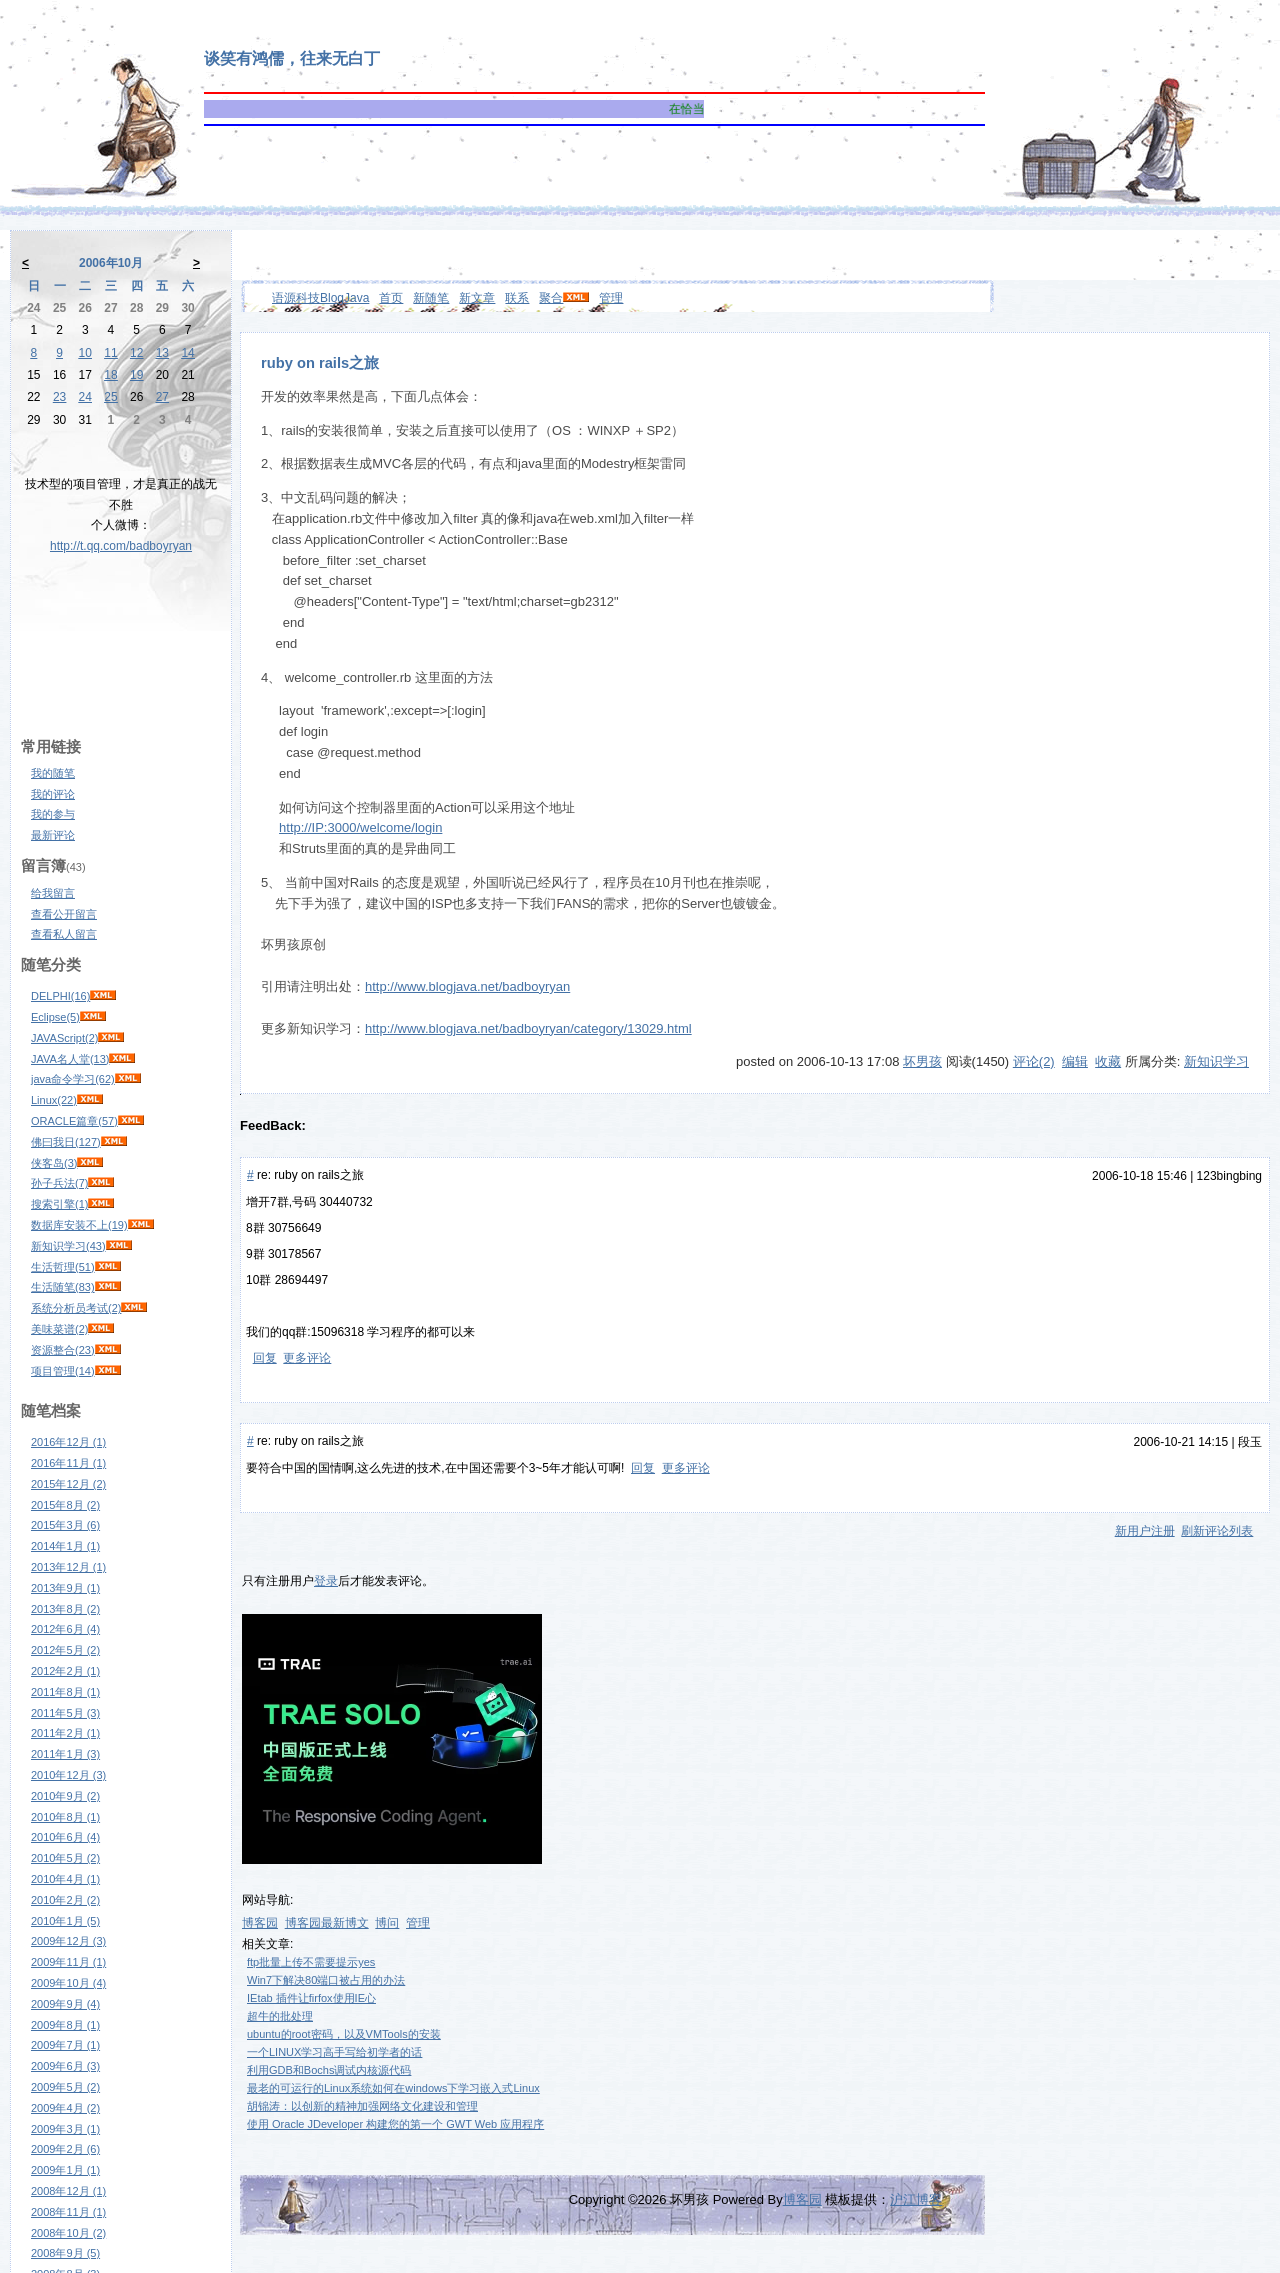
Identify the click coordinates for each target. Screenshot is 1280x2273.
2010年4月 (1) (65, 1879)
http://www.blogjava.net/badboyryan (467, 986)
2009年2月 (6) (65, 2149)
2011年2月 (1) (65, 1733)
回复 (265, 1358)
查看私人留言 (64, 934)
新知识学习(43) (68, 1246)
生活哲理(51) (63, 1267)
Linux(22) (54, 1100)
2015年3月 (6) (65, 1525)
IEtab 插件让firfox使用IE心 (311, 1998)
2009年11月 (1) (68, 1962)
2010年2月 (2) (65, 1900)
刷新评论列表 (1217, 1531)
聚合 (551, 298)
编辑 (1075, 1061)
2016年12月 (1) (68, 1442)
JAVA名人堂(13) (70, 1059)
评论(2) (1034, 1061)
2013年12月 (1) (68, 1567)
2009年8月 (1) (65, 2025)
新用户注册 (1145, 1531)
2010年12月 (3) (68, 1775)
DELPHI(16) (60, 996)
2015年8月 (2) (65, 1505)
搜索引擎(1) (59, 1204)
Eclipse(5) (55, 1017)
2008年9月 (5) (65, 2253)
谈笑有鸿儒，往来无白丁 (292, 58)
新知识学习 (1216, 1061)
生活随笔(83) (63, 1287)
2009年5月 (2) (65, 2087)
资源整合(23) (63, 1350)
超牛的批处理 (280, 2016)
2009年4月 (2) (65, 2108)
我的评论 (53, 794)
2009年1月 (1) (65, 2170)
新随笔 (431, 298)
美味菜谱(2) (59, 1329)
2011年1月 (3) (65, 1754)
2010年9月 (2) (65, 1796)
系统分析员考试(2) (76, 1308)
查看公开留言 (64, 914)
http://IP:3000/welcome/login (360, 827)
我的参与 (53, 814)
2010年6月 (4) (65, 1837)
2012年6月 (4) (65, 1629)
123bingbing (1229, 1176)
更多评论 (307, 1358)
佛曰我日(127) (66, 1142)
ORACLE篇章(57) (74, 1121)
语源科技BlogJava (320, 298)
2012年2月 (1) (65, 1671)
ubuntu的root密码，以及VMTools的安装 (344, 2034)
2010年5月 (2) (65, 1858)
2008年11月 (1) (68, 2212)
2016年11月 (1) (68, 1463)
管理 (611, 298)
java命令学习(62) (73, 1079)
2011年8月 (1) (65, 1692)
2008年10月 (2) (68, 2233)
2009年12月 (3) (68, 1941)
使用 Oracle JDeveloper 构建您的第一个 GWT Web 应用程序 (395, 2124)
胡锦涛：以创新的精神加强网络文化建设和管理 (362, 2106)
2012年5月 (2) (65, 1650)
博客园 (260, 1923)
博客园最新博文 (327, 1923)
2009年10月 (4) (68, 1983)
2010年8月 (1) (65, 1817)
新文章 (477, 298)
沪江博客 (916, 2199)
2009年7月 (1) (65, 2045)
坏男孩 (922, 1061)
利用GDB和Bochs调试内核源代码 (329, 2070)
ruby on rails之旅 (320, 363)
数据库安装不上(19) (79, 1225)
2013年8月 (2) (65, 1609)
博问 (387, 1923)
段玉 (1250, 1442)
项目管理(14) (63, 1371)
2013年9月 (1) (65, 1588)
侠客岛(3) (54, 1163)
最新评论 (53, 835)
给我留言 (53, 893)
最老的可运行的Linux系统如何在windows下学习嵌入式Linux (393, 2088)
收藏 (1108, 1061)
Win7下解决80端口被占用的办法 (326, 1980)
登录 (326, 1581)
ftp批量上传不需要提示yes (311, 1962)
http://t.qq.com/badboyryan (121, 546)
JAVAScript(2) (64, 1038)
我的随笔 (53, 773)
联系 (517, 298)
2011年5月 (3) (65, 1713)
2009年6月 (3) (65, 2066)
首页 (391, 298)
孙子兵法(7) (59, 1183)
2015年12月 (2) (68, 1484)
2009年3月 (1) (65, 2129)
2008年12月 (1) (68, 2191)
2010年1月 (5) (65, 1921)
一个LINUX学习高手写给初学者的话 (334, 2052)
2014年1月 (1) (65, 1546)
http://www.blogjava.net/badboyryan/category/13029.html (528, 1028)
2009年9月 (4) (65, 2004)
